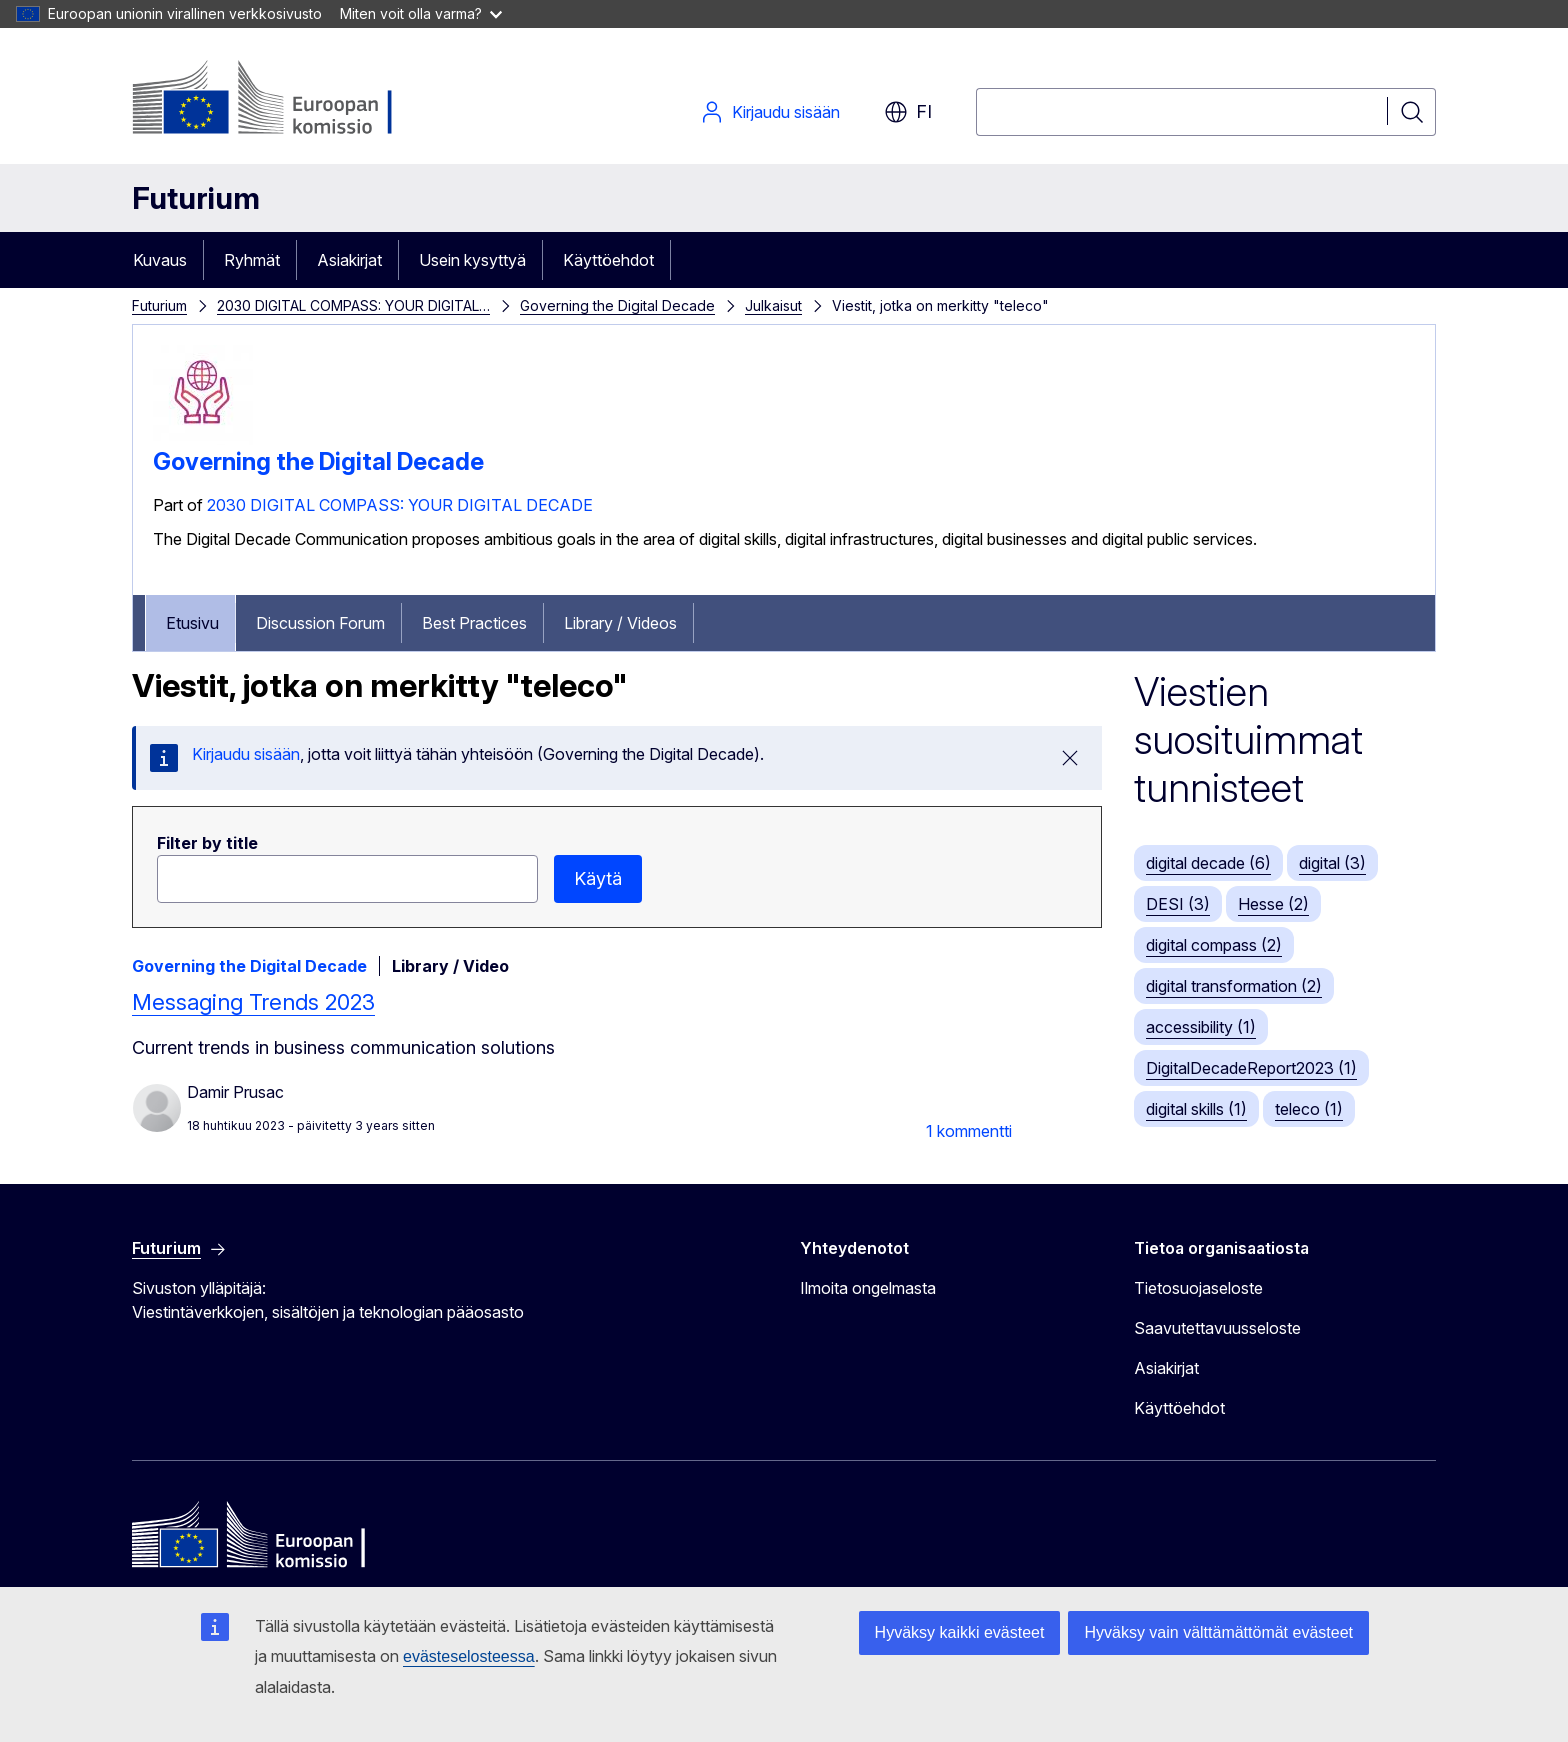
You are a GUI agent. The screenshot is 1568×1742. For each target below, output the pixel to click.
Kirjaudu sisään (770, 112)
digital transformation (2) (1234, 986)
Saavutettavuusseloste (1217, 1328)
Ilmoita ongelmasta (868, 1288)
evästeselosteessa (469, 1656)
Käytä (598, 878)
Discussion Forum (320, 623)
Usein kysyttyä (472, 260)
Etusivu (192, 623)
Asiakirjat (349, 260)
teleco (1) (1309, 1109)
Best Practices (474, 623)
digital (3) (1332, 863)
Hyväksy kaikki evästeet (960, 1632)
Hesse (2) (1273, 904)
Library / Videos (620, 623)
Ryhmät (252, 260)
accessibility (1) (1201, 1027)
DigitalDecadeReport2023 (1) (1251, 1068)
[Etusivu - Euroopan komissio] (293, 100)
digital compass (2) (1214, 945)
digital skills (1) (1196, 1109)
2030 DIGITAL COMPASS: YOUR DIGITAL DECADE (400, 505)
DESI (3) (1178, 904)
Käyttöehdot (608, 260)
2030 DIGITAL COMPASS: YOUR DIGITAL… (353, 305)
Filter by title (207, 843)
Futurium (196, 198)
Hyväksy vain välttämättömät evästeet (1218, 1632)
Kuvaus (160, 260)
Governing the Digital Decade (617, 305)
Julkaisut (773, 305)
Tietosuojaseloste (1198, 1288)
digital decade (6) (1208, 863)
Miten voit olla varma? (421, 13)
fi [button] (908, 112)
